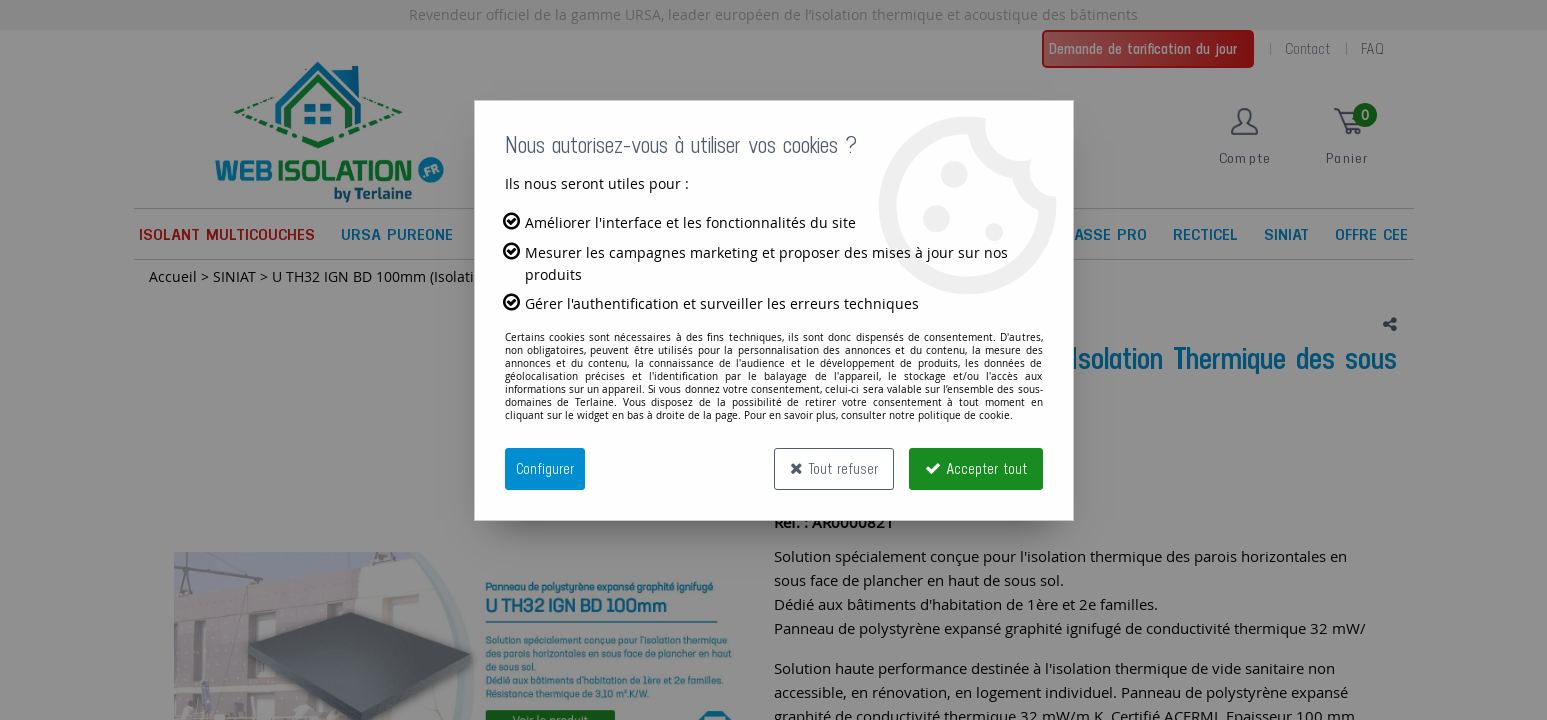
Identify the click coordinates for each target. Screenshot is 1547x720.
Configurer (545, 468)
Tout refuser (834, 468)
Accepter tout (976, 468)
